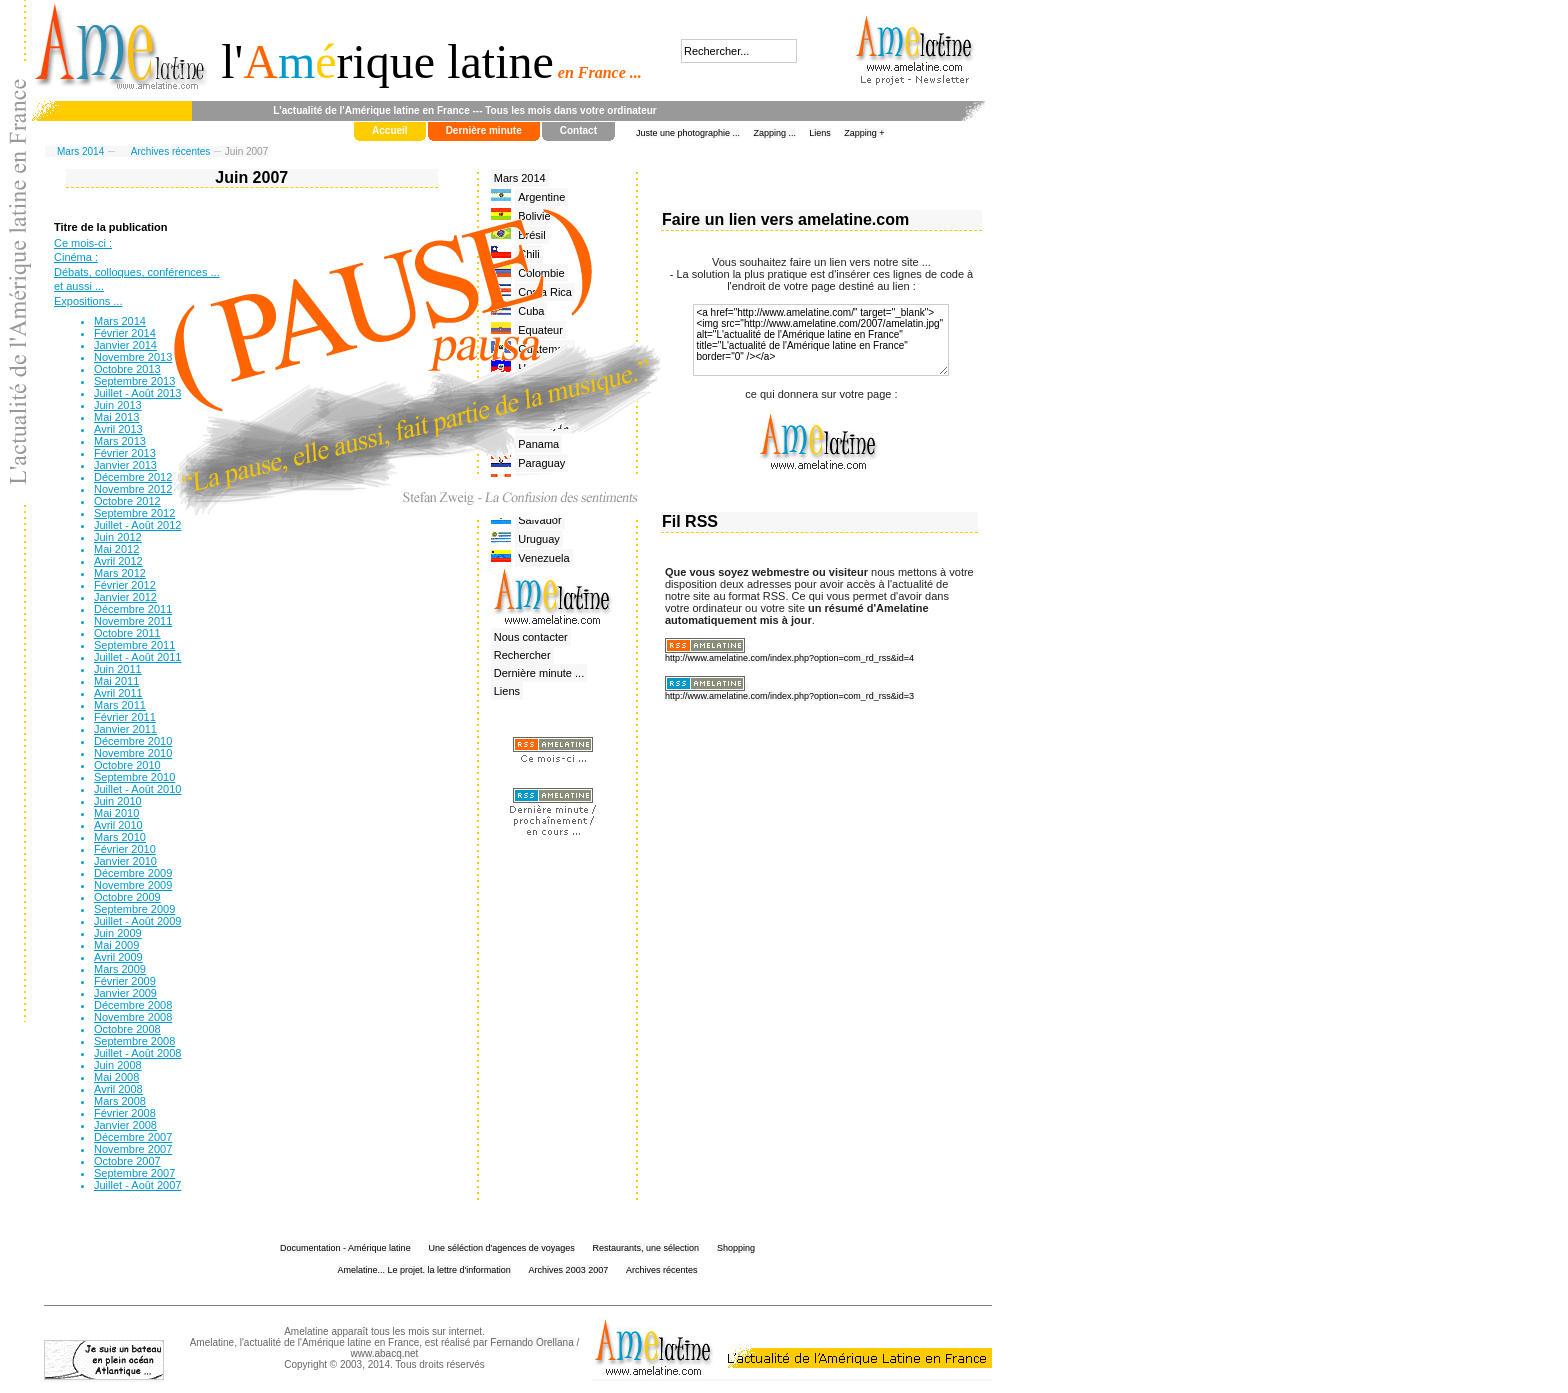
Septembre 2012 (134, 513)
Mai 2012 (116, 549)
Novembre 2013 (133, 357)
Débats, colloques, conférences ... (137, 272)
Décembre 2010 (133, 741)
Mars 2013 (120, 441)
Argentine (541, 197)
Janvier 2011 (125, 729)
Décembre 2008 (133, 1005)
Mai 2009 (116, 945)
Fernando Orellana (531, 1342)
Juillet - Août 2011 (137, 657)
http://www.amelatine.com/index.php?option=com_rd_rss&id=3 (789, 696)
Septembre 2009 (134, 909)
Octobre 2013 (127, 369)
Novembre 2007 (133, 1149)
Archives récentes (170, 151)
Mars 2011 (120, 705)
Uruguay (539, 539)
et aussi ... (79, 286)
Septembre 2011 (134, 645)
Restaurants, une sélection (646, 1248)
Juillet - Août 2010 (137, 789)
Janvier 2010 (125, 861)
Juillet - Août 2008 (137, 1053)
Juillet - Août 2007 (137, 1185)
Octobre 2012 (127, 501)
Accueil (390, 130)
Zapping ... (774, 133)
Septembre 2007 (134, 1173)
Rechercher (522, 655)
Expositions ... (88, 301)
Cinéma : (76, 257)
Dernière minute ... (539, 673)
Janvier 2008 (125, 1125)
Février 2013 (125, 453)
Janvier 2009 (125, 993)
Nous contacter (531, 637)
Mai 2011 (116, 681)
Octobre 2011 (127, 633)
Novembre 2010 (133, 753)
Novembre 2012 (133, 489)
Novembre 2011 (133, 621)
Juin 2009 (118, 933)
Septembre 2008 (134, 1041)
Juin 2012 (118, 537)
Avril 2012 (118, 561)
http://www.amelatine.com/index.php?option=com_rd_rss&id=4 (789, 658)
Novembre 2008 (133, 1017)
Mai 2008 (116, 1077)
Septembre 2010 (134, 777)
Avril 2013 (118, 429)
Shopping (736, 1248)
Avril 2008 (118, 1089)
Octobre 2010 (127, 765)
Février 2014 (125, 333)
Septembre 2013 (134, 381)
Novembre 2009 (133, 885)
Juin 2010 (118, 801)
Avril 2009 (118, 957)
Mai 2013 (116, 417)
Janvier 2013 (125, 465)
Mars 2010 (120, 837)
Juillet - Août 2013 (137, 393)
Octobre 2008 (127, 1029)
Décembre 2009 (133, 873)
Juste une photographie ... (688, 133)
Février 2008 (125, 1113)
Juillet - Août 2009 (137, 921)
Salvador (539, 520)
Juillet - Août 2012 (137, 525)
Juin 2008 (118, 1065)
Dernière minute (484, 130)
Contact (578, 130)
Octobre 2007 (127, 1161)
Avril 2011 (118, 693)
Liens (820, 133)
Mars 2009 (120, 969)
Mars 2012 (120, 573)
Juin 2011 (118, 669)
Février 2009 (125, 981)
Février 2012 (125, 585)
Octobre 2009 (127, 897)
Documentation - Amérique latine (345, 1248)
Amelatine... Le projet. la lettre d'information (424, 1270)
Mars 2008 (120, 1101)
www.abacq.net (385, 1353)
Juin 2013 (118, 405)
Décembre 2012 (133, 477)
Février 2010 (125, 849)
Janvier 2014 (125, 345)
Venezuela (543, 558)
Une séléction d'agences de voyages (501, 1248)
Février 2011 (125, 717)
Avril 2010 (118, 825)
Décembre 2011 (133, 609)
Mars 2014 (80, 151)
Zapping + (864, 133)
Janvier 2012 (125, 597)
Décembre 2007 (133, 1137)
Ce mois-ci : (83, 243)
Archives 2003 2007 (569, 1270)
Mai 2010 (116, 813)
